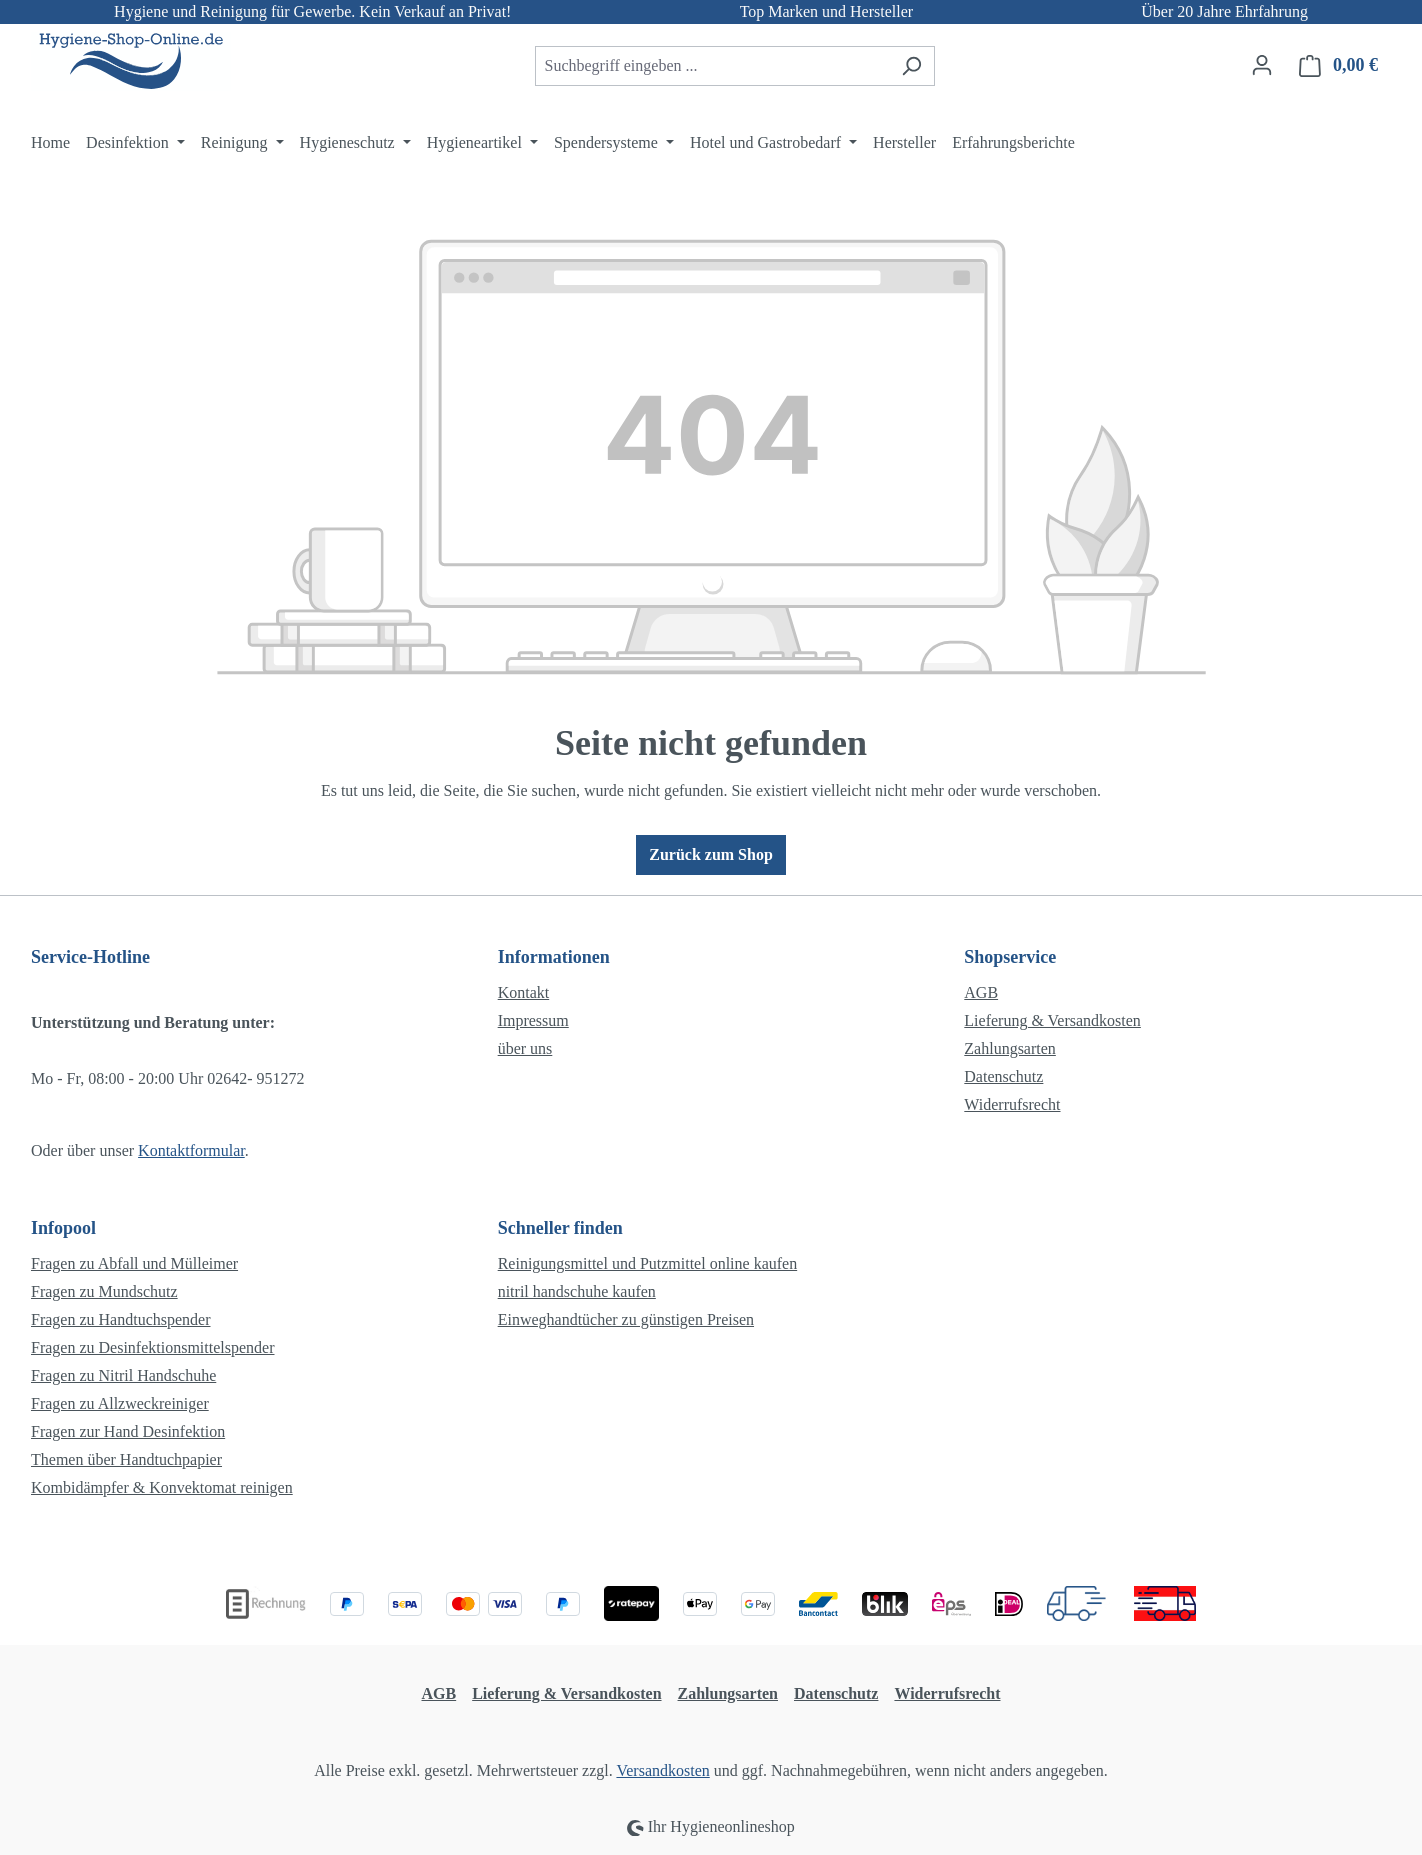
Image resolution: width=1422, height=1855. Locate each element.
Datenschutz (1003, 1076)
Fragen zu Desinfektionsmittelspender (153, 1347)
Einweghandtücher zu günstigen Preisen (626, 1319)
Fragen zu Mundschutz (104, 1291)
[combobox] (712, 66)
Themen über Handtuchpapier (126, 1459)
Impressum (533, 1020)
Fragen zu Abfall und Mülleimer (134, 1263)
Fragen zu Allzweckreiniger (120, 1403)
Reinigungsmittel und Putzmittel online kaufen (648, 1263)
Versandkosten (662, 1770)
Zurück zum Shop (711, 854)
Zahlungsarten (1010, 1048)
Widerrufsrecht (1012, 1104)
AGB (981, 992)
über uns (525, 1048)
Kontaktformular (191, 1150)
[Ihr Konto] (1262, 65)
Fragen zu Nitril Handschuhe (123, 1375)
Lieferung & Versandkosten (1052, 1020)
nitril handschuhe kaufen (577, 1291)
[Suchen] (911, 66)
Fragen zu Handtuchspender (121, 1319)
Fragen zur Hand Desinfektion (128, 1431)
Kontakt (524, 992)
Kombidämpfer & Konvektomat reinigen (162, 1487)
